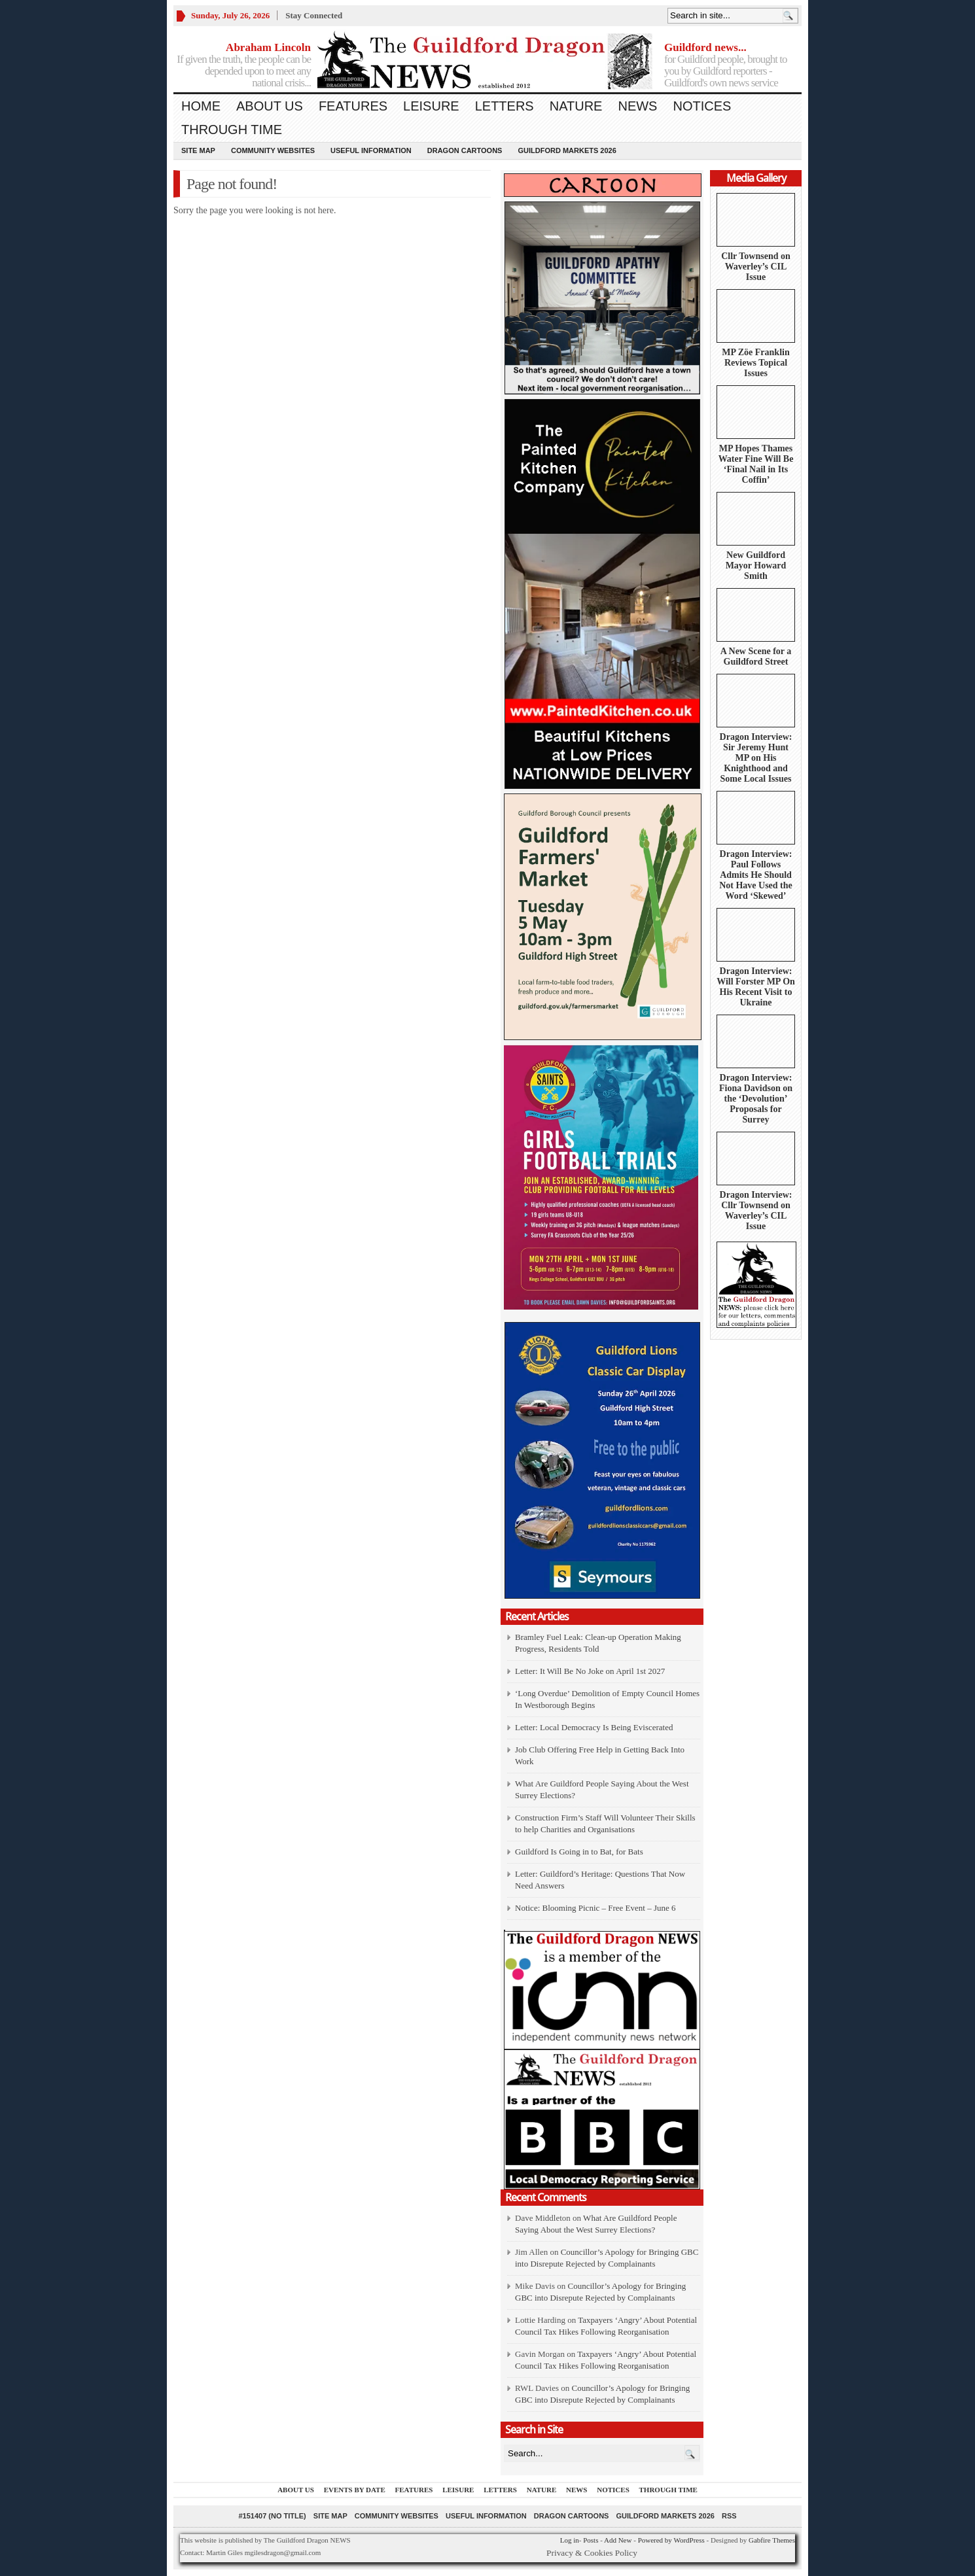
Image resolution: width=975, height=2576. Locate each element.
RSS (729, 2516)
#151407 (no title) (272, 2516)
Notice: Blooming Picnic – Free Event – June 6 (595, 1908)
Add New (617, 2540)
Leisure (431, 106)
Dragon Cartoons (465, 150)
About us (269, 106)
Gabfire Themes (772, 2540)
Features (353, 106)
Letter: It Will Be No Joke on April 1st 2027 (590, 1671)
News (637, 106)
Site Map (198, 150)
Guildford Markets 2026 (567, 150)
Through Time (231, 129)
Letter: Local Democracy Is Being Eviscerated (594, 1727)
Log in (569, 2540)
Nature (576, 106)
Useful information (371, 150)
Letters (504, 106)
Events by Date (354, 2490)
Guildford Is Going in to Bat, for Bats (579, 1851)
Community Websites (273, 150)
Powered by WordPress (671, 2540)
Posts (590, 2540)
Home (201, 106)
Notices (702, 106)
